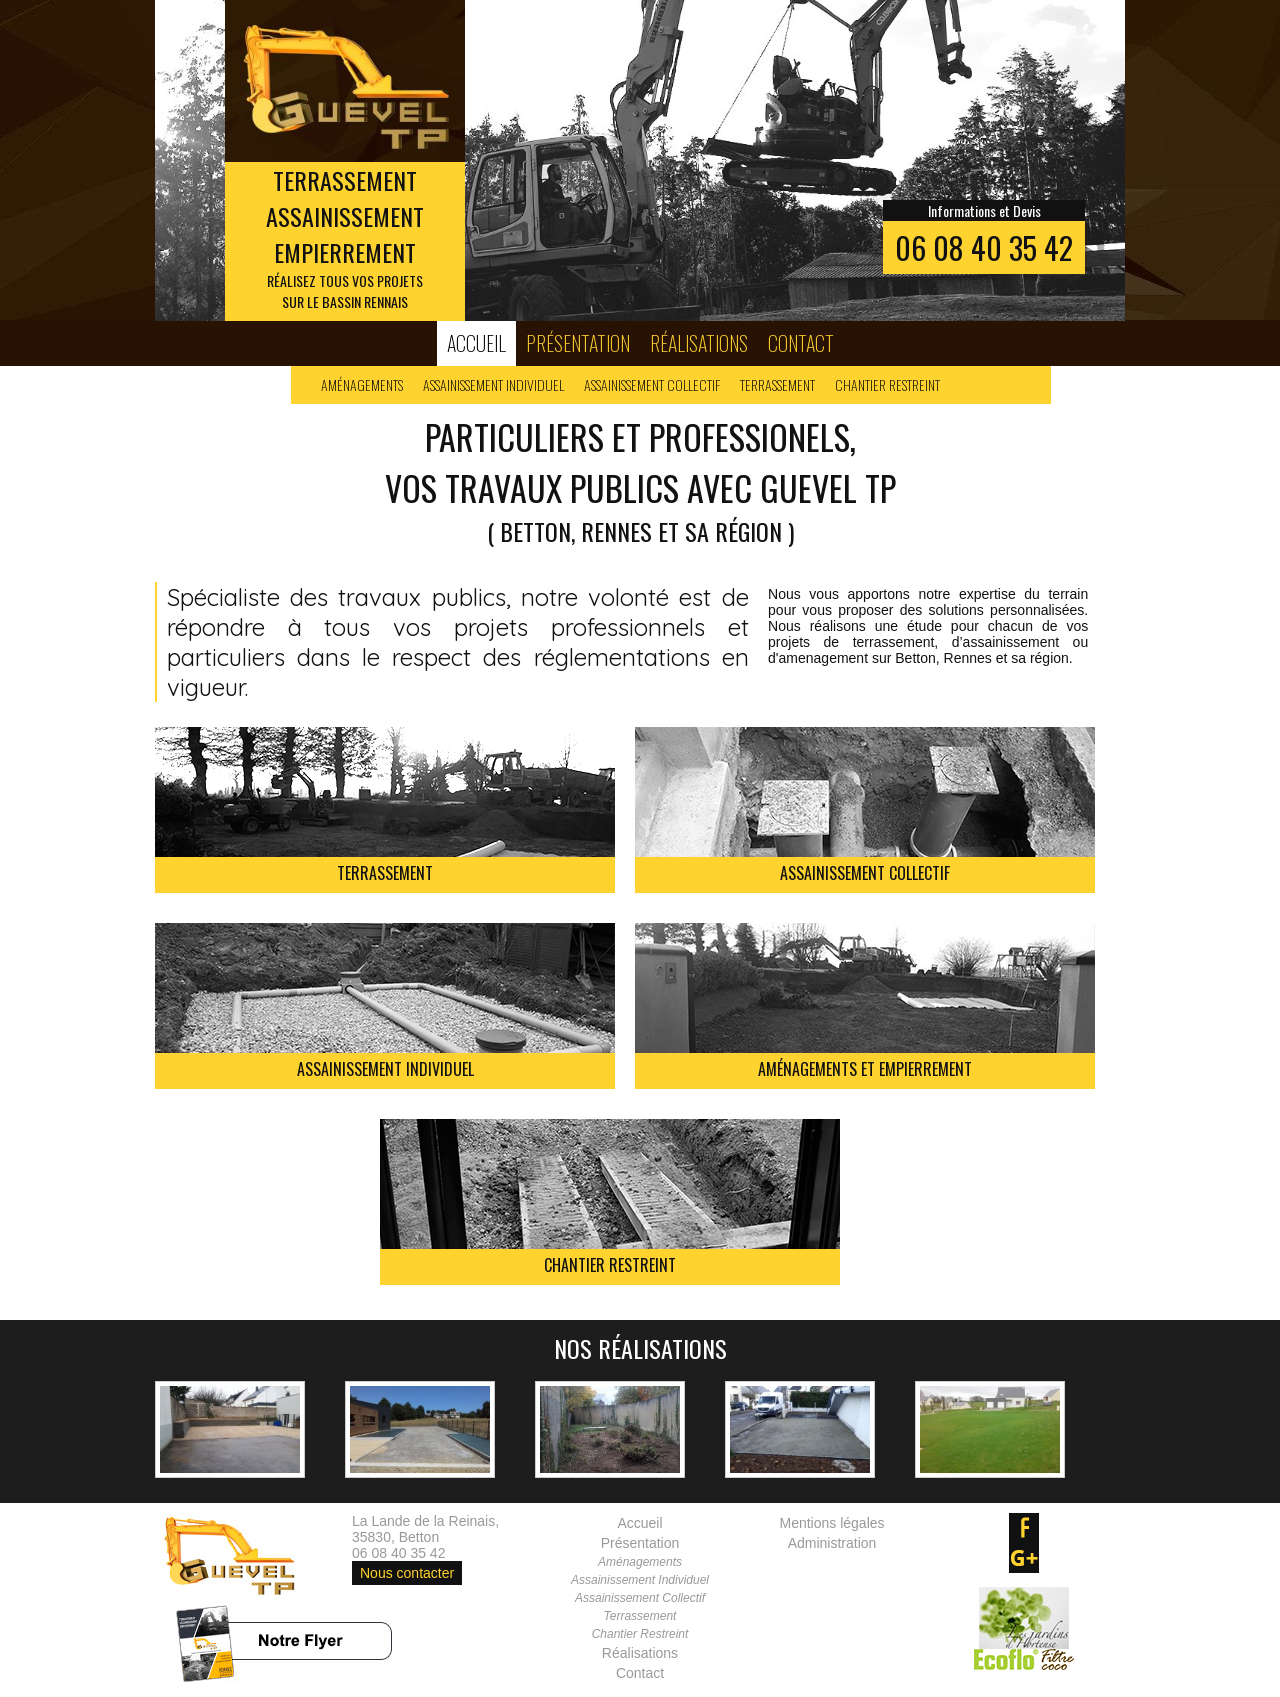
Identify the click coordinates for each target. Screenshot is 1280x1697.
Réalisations (699, 343)
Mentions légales (831, 1523)
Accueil (476, 343)
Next (1099, 161)
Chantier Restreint (887, 384)
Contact (801, 343)
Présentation (578, 343)
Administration (832, 1543)
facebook (1024, 1528)
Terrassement (777, 384)
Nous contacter (407, 1573)
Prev (181, 161)
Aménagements (362, 384)
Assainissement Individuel (493, 384)
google (1024, 1558)
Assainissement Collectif (652, 384)
